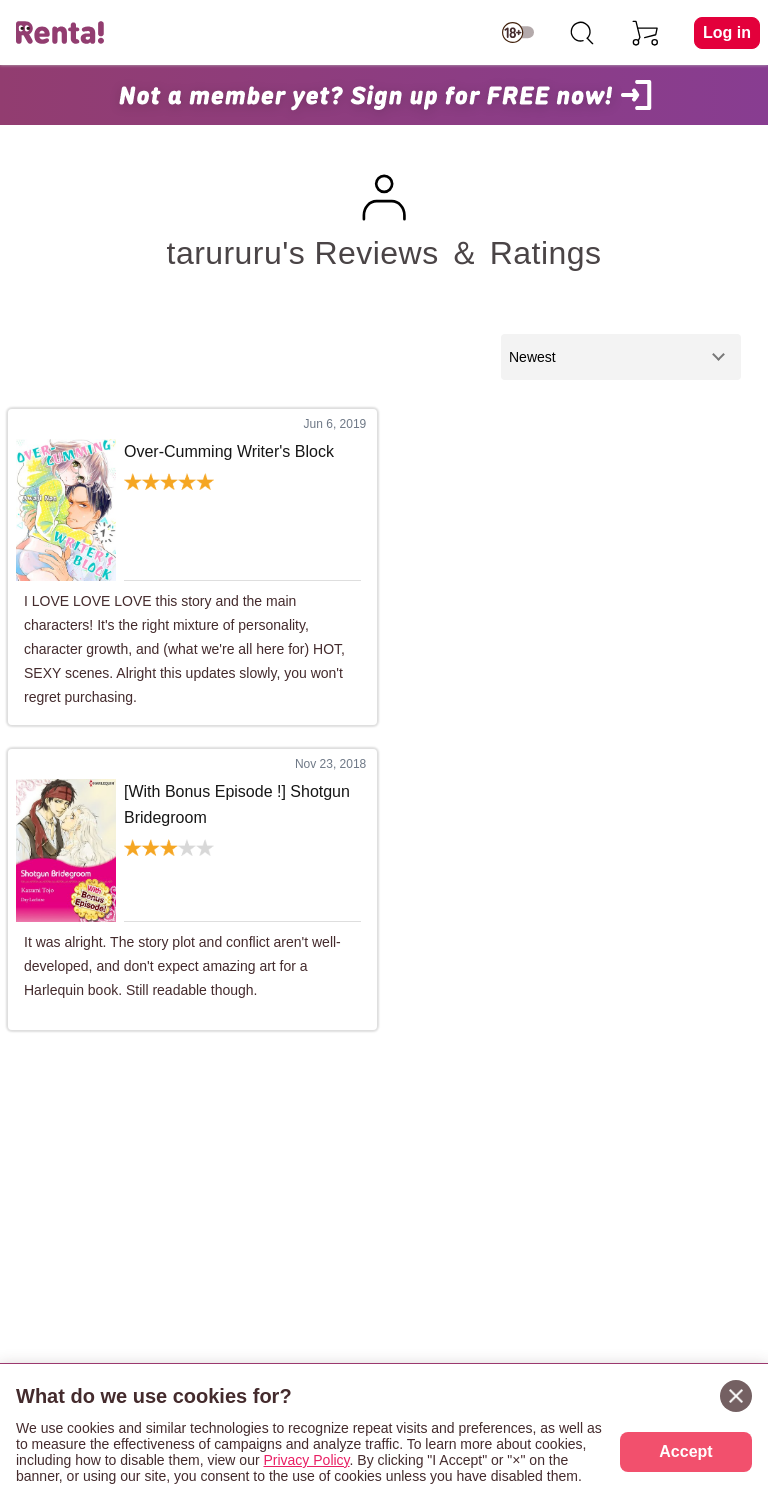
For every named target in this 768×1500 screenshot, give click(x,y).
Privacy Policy (306, 1460)
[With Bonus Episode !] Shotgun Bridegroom (237, 804)
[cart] (646, 33)
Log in (727, 32)
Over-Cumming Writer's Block (229, 451)
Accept (685, 1451)
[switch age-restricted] (518, 33)
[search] (582, 33)
